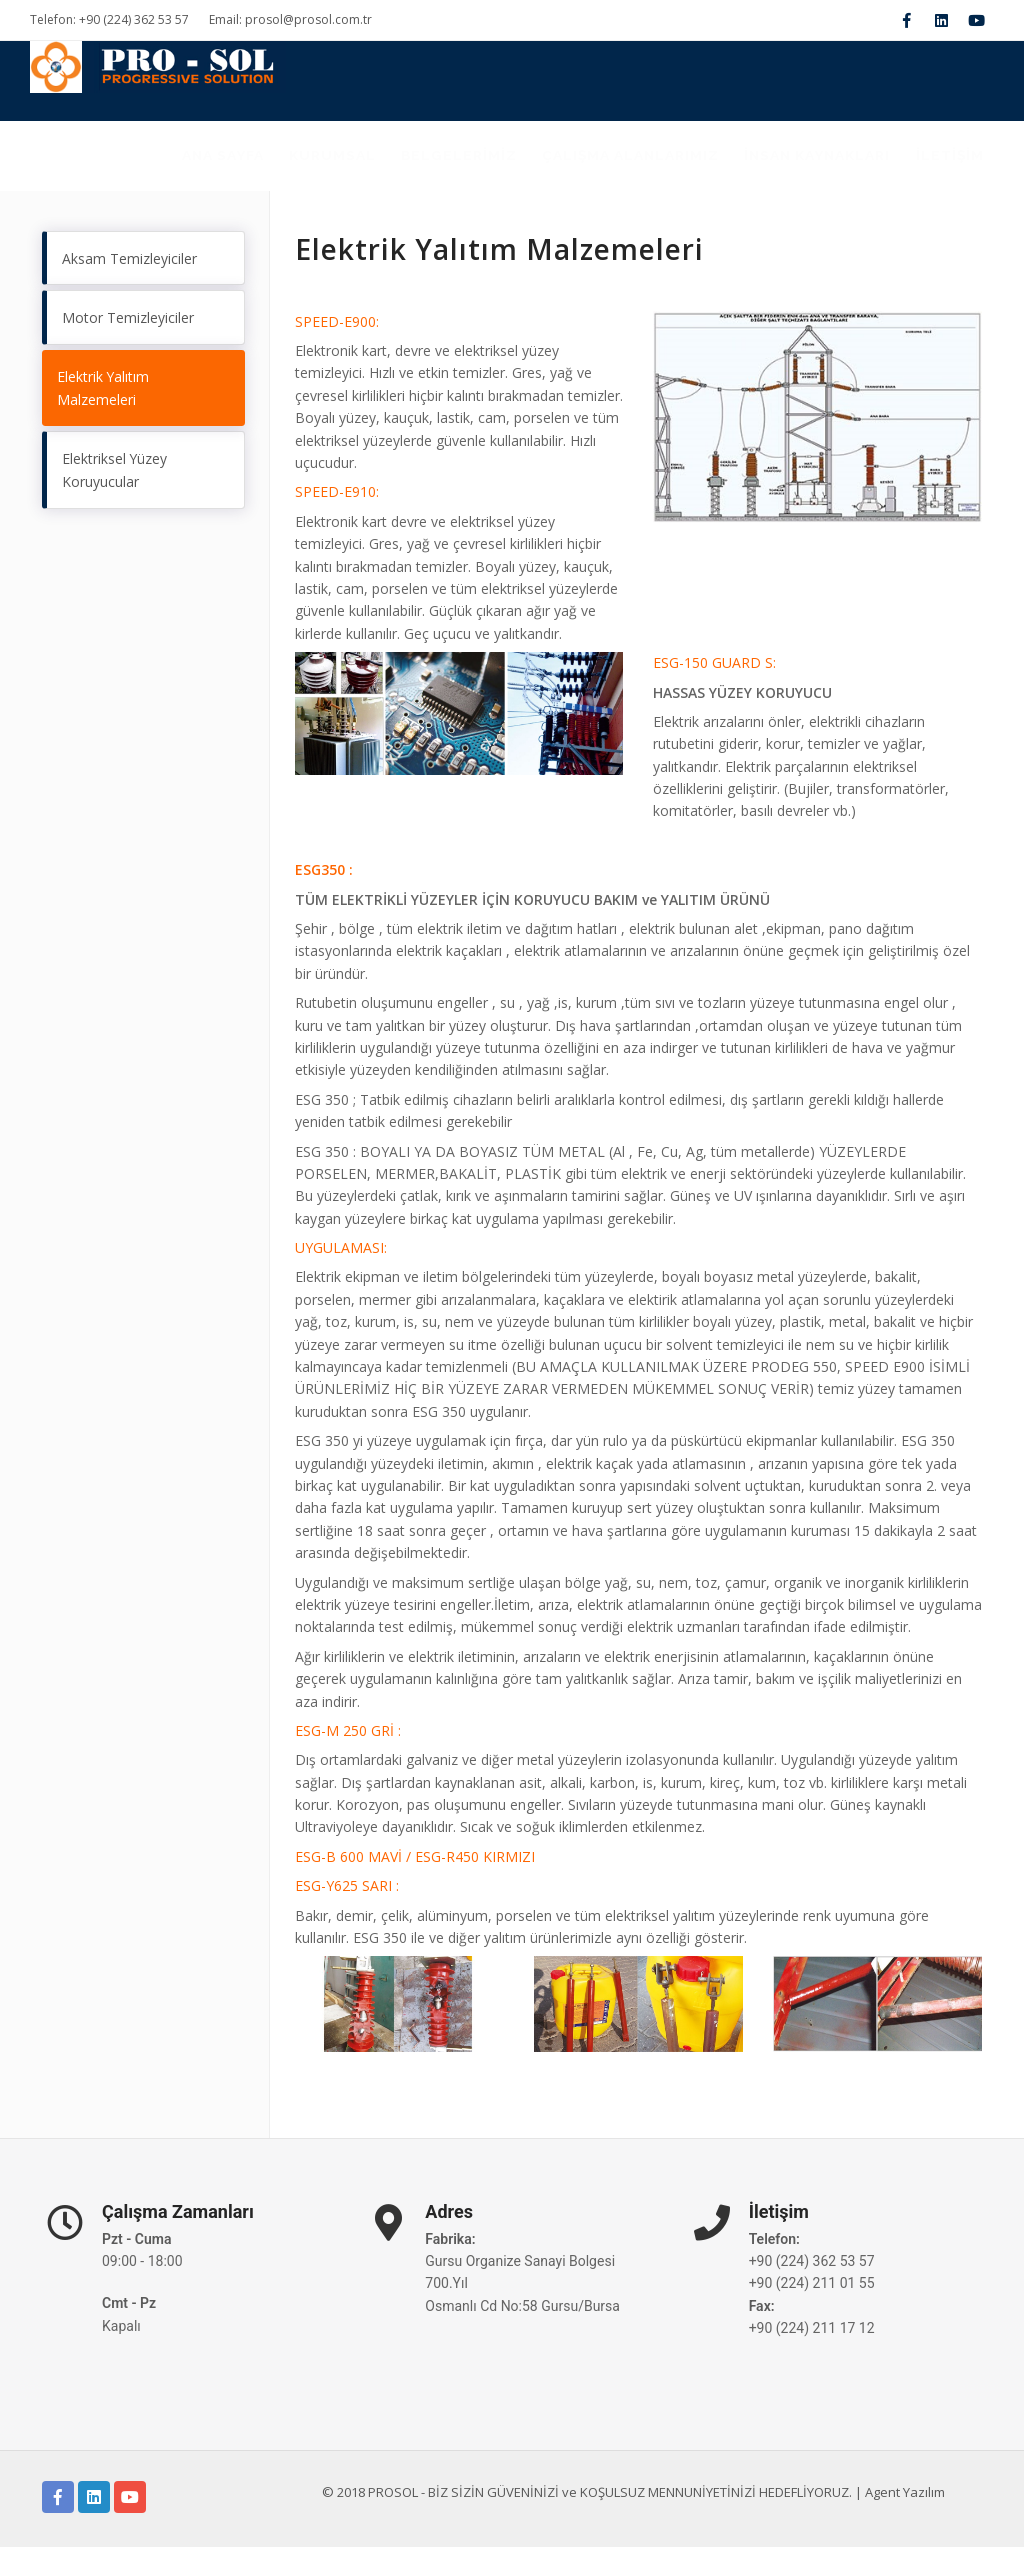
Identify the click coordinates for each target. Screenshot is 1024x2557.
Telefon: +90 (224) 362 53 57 (109, 19)
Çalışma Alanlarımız (602, 161)
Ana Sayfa (162, 161)
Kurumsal (282, 161)
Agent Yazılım (905, 2502)
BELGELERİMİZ (419, 161)
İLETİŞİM (945, 161)
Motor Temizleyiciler (128, 328)
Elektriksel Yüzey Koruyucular (115, 482)
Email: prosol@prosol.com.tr (290, 19)
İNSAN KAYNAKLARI (801, 161)
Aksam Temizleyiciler (129, 268)
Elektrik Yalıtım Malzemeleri (103, 399)
